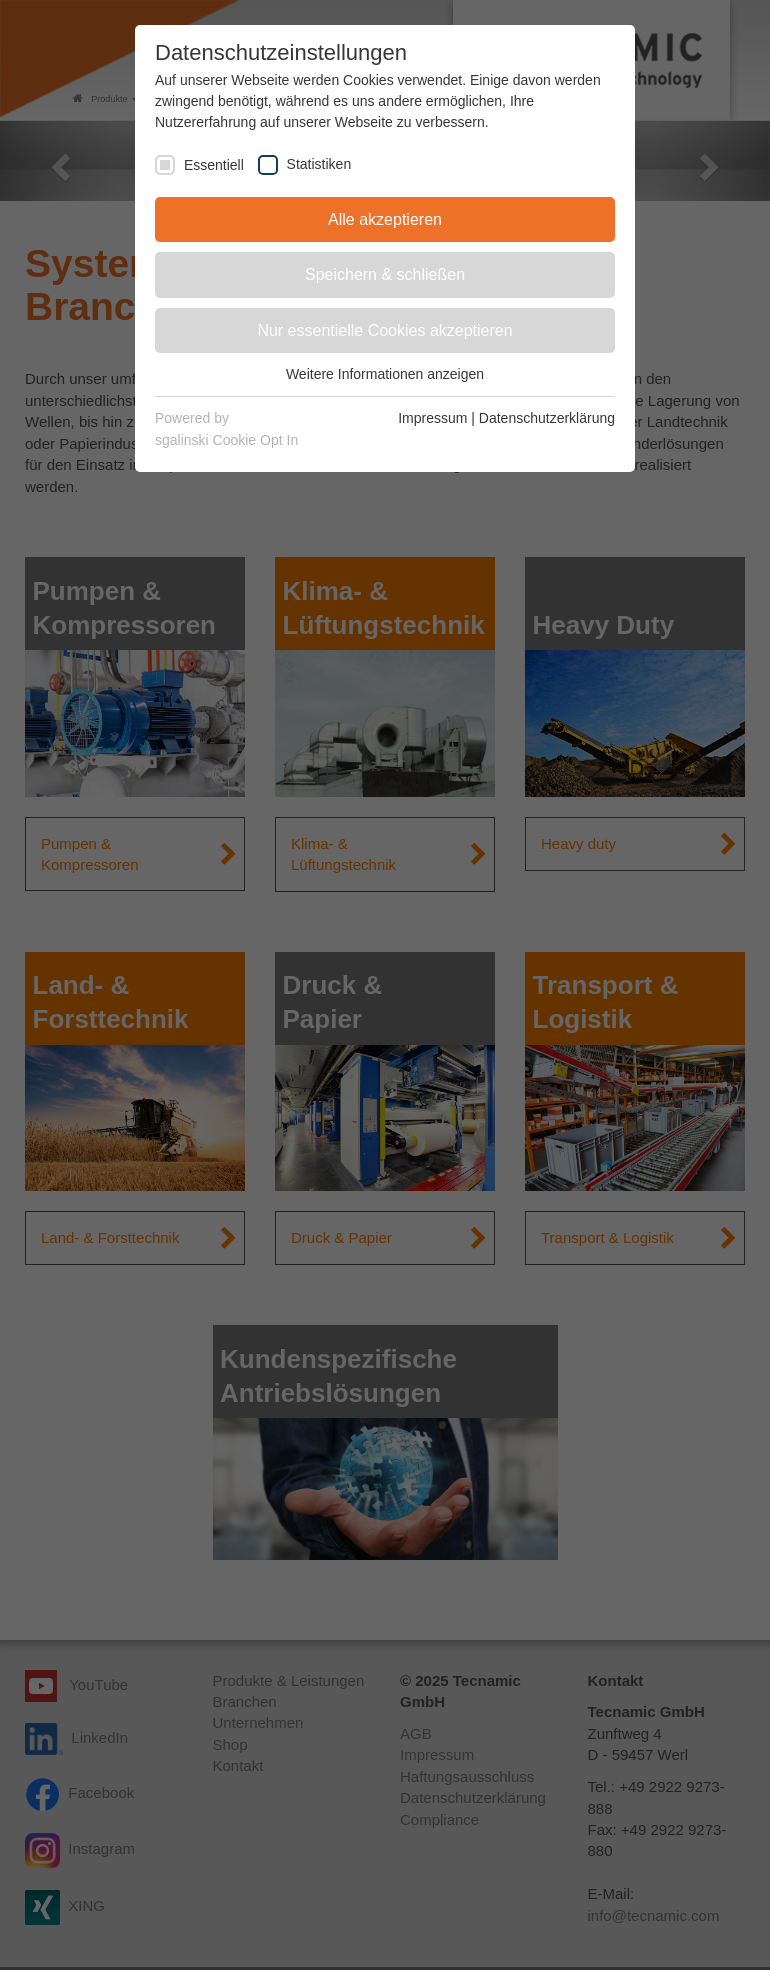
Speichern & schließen (385, 274)
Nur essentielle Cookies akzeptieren (384, 330)
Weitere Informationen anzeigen (385, 374)
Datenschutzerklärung (547, 418)
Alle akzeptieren (385, 219)
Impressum (432, 418)
